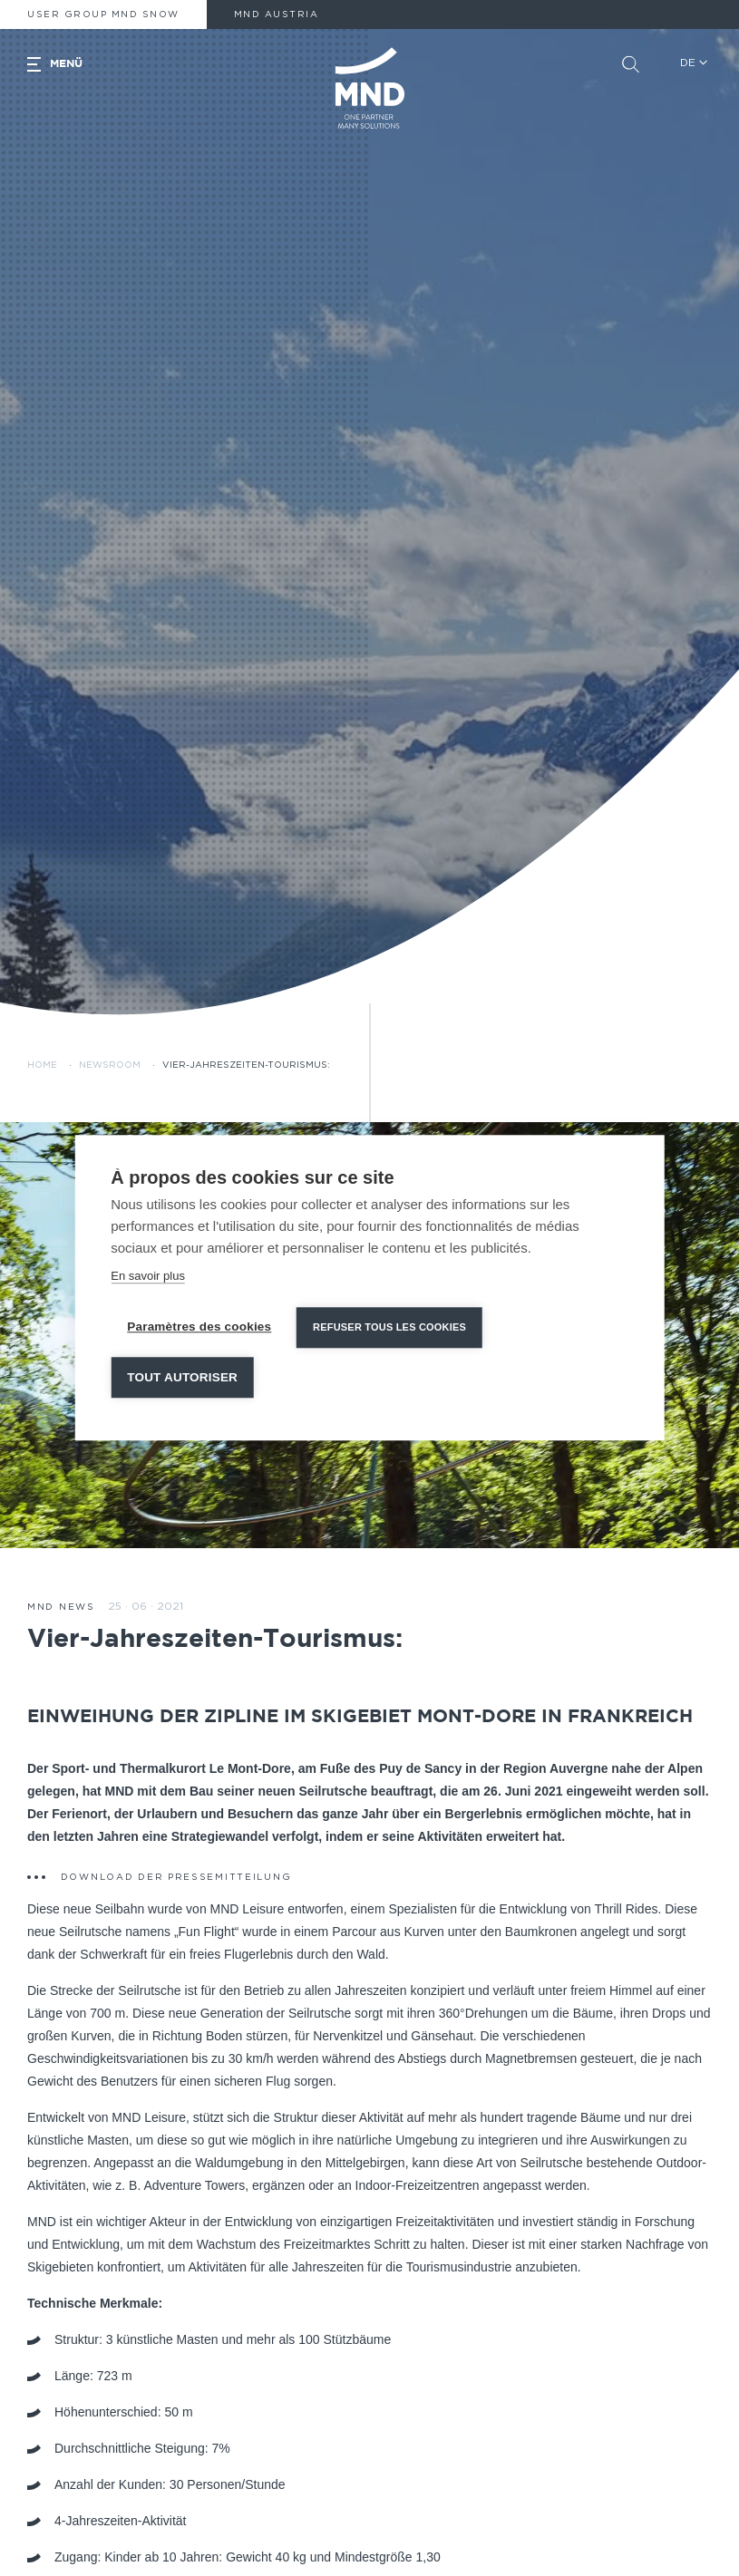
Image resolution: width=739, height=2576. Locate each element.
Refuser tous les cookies (389, 1327)
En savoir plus (148, 1276)
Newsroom (110, 1065)
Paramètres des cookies (199, 1326)
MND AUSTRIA (276, 14)
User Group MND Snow (103, 14)
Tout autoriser (182, 1377)
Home (42, 1065)
